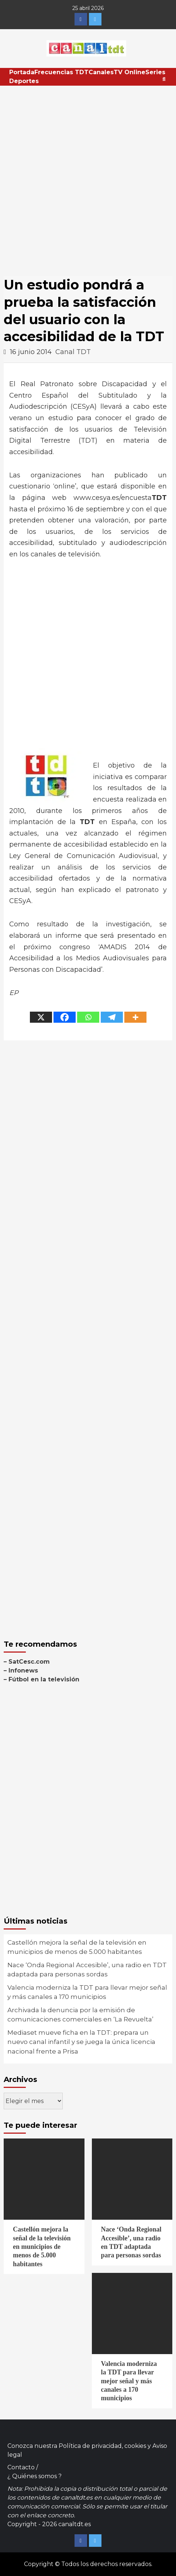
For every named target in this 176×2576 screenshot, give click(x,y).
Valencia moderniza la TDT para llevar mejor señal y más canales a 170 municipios (87, 1992)
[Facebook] (65, 1017)
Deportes (24, 81)
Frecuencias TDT (61, 72)
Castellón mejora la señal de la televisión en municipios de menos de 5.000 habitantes (76, 1947)
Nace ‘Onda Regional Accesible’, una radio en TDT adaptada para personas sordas (87, 1969)
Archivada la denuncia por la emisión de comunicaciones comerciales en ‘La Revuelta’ (80, 2014)
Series (155, 72)
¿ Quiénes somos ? (34, 2476)
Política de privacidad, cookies (102, 2445)
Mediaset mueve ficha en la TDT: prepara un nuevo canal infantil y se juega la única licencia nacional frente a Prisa (81, 2042)
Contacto (21, 2467)
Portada (21, 72)
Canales (101, 72)
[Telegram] (112, 1017)
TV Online (129, 72)
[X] (41, 1017)
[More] (135, 1017)
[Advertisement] (88, 177)
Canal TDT (73, 352)
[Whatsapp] (88, 1017)
